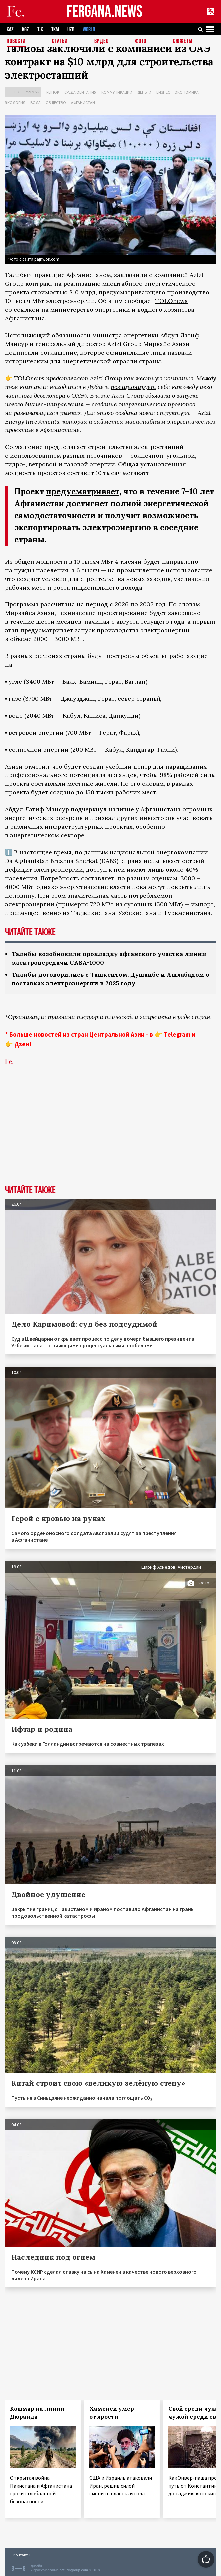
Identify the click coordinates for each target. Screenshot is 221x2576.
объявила (157, 395)
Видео (101, 41)
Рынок (52, 92)
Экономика (187, 92)
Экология (15, 102)
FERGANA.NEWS (105, 12)
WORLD (89, 29)
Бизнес (163, 92)
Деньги (144, 92)
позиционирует (133, 387)
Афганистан (83, 102)
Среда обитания (80, 92)
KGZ (25, 29)
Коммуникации (116, 92)
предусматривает (82, 491)
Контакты (21, 2554)
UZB (70, 29)
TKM (55, 29)
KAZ (10, 29)
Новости (16, 41)
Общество (56, 102)
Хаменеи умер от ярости (111, 2412)
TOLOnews (171, 301)
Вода (35, 102)
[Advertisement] (110, 1135)
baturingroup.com (73, 2570)
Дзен (21, 1044)
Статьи (60, 41)
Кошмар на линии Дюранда (37, 2412)
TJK (40, 29)
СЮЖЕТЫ (182, 41)
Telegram (177, 1034)
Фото (140, 41)
